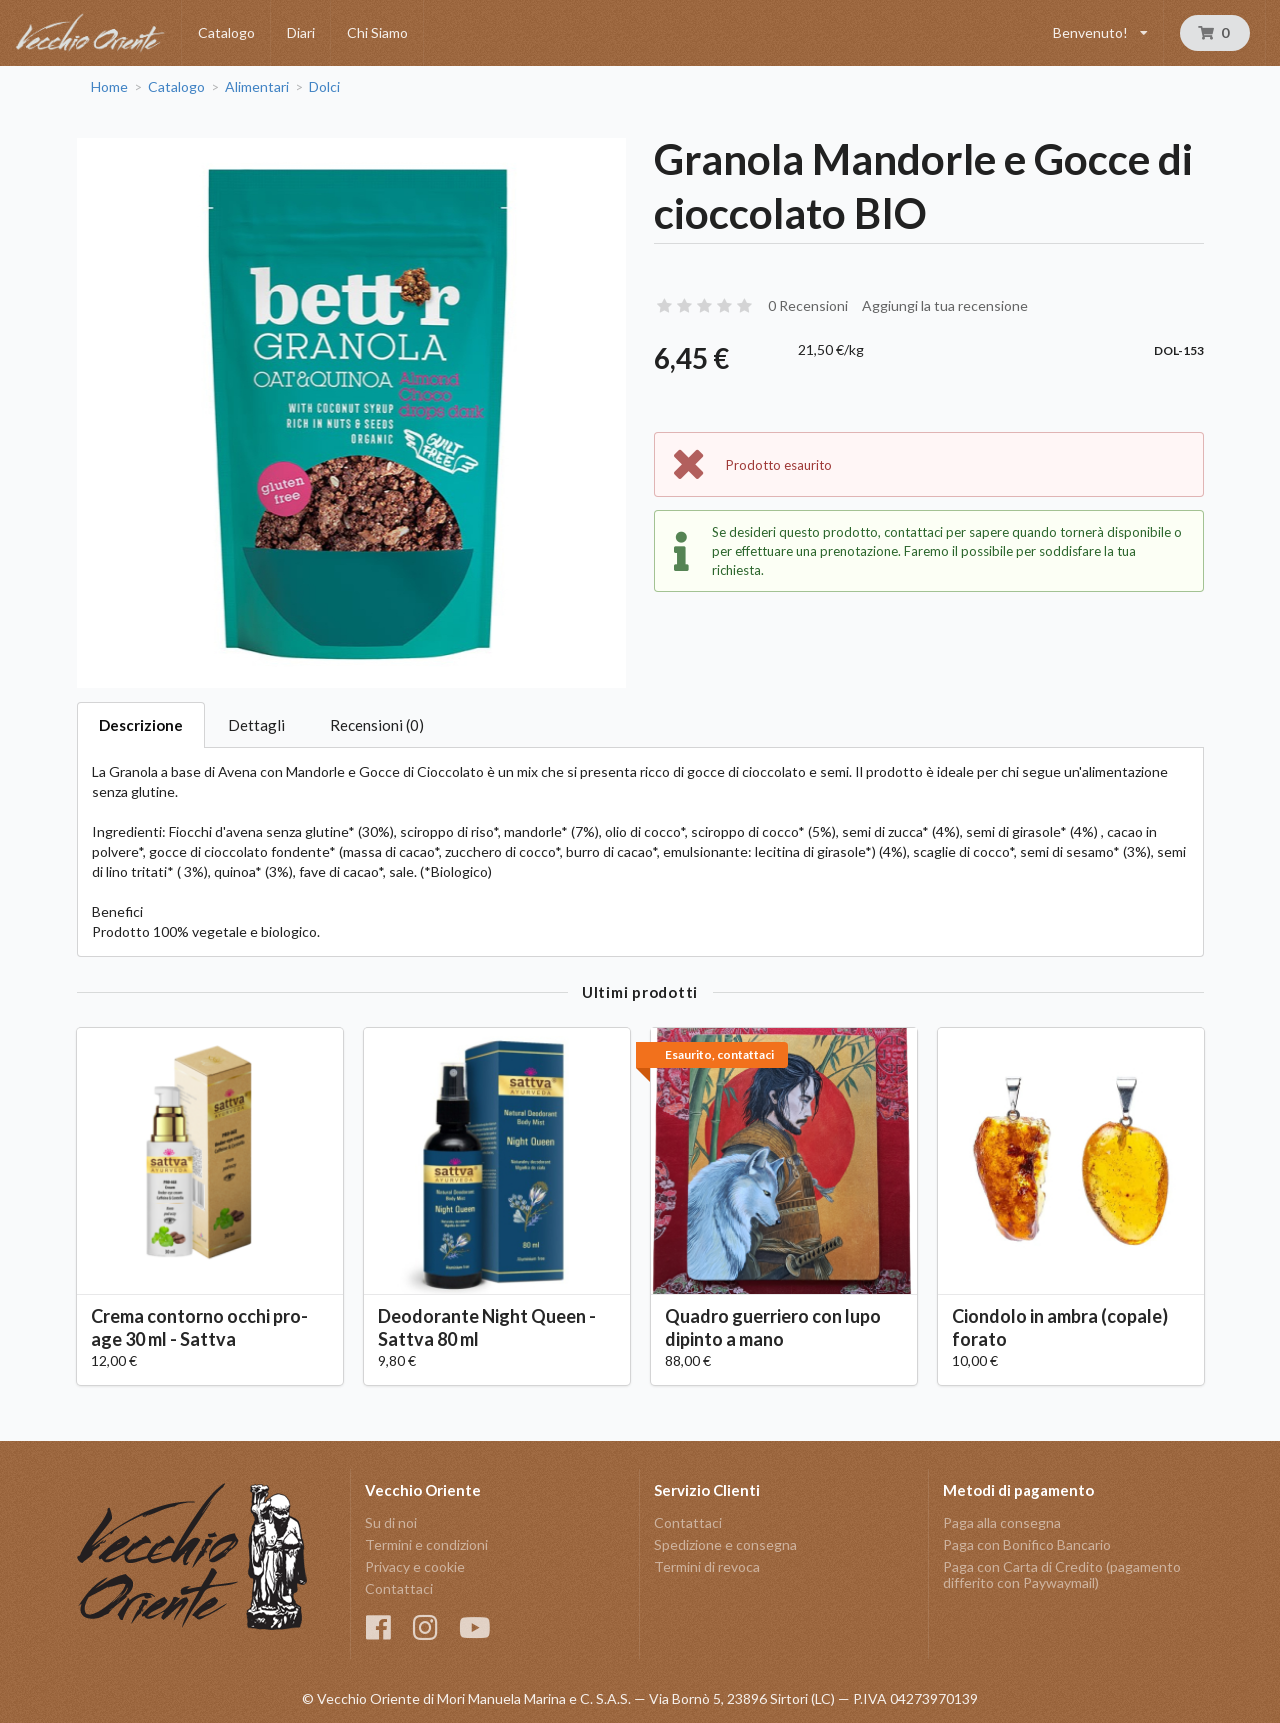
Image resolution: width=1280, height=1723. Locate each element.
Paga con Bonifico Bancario (1027, 1544)
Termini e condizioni (426, 1544)
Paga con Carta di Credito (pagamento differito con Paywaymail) (1062, 1574)
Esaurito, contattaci (719, 1054)
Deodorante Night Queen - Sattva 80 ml (487, 1327)
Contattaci (399, 1588)
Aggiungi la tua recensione (945, 305)
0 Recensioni (808, 305)
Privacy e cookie (415, 1566)
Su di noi (391, 1523)
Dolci (324, 87)
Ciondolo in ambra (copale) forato (1060, 1327)
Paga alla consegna (1002, 1523)
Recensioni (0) (377, 725)
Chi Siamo (377, 32)
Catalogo (226, 32)
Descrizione (141, 725)
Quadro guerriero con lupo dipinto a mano (773, 1327)
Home (109, 87)
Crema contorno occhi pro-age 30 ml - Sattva (199, 1327)
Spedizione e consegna (725, 1544)
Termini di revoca (707, 1566)
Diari (301, 32)
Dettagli (256, 725)
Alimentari (257, 87)
